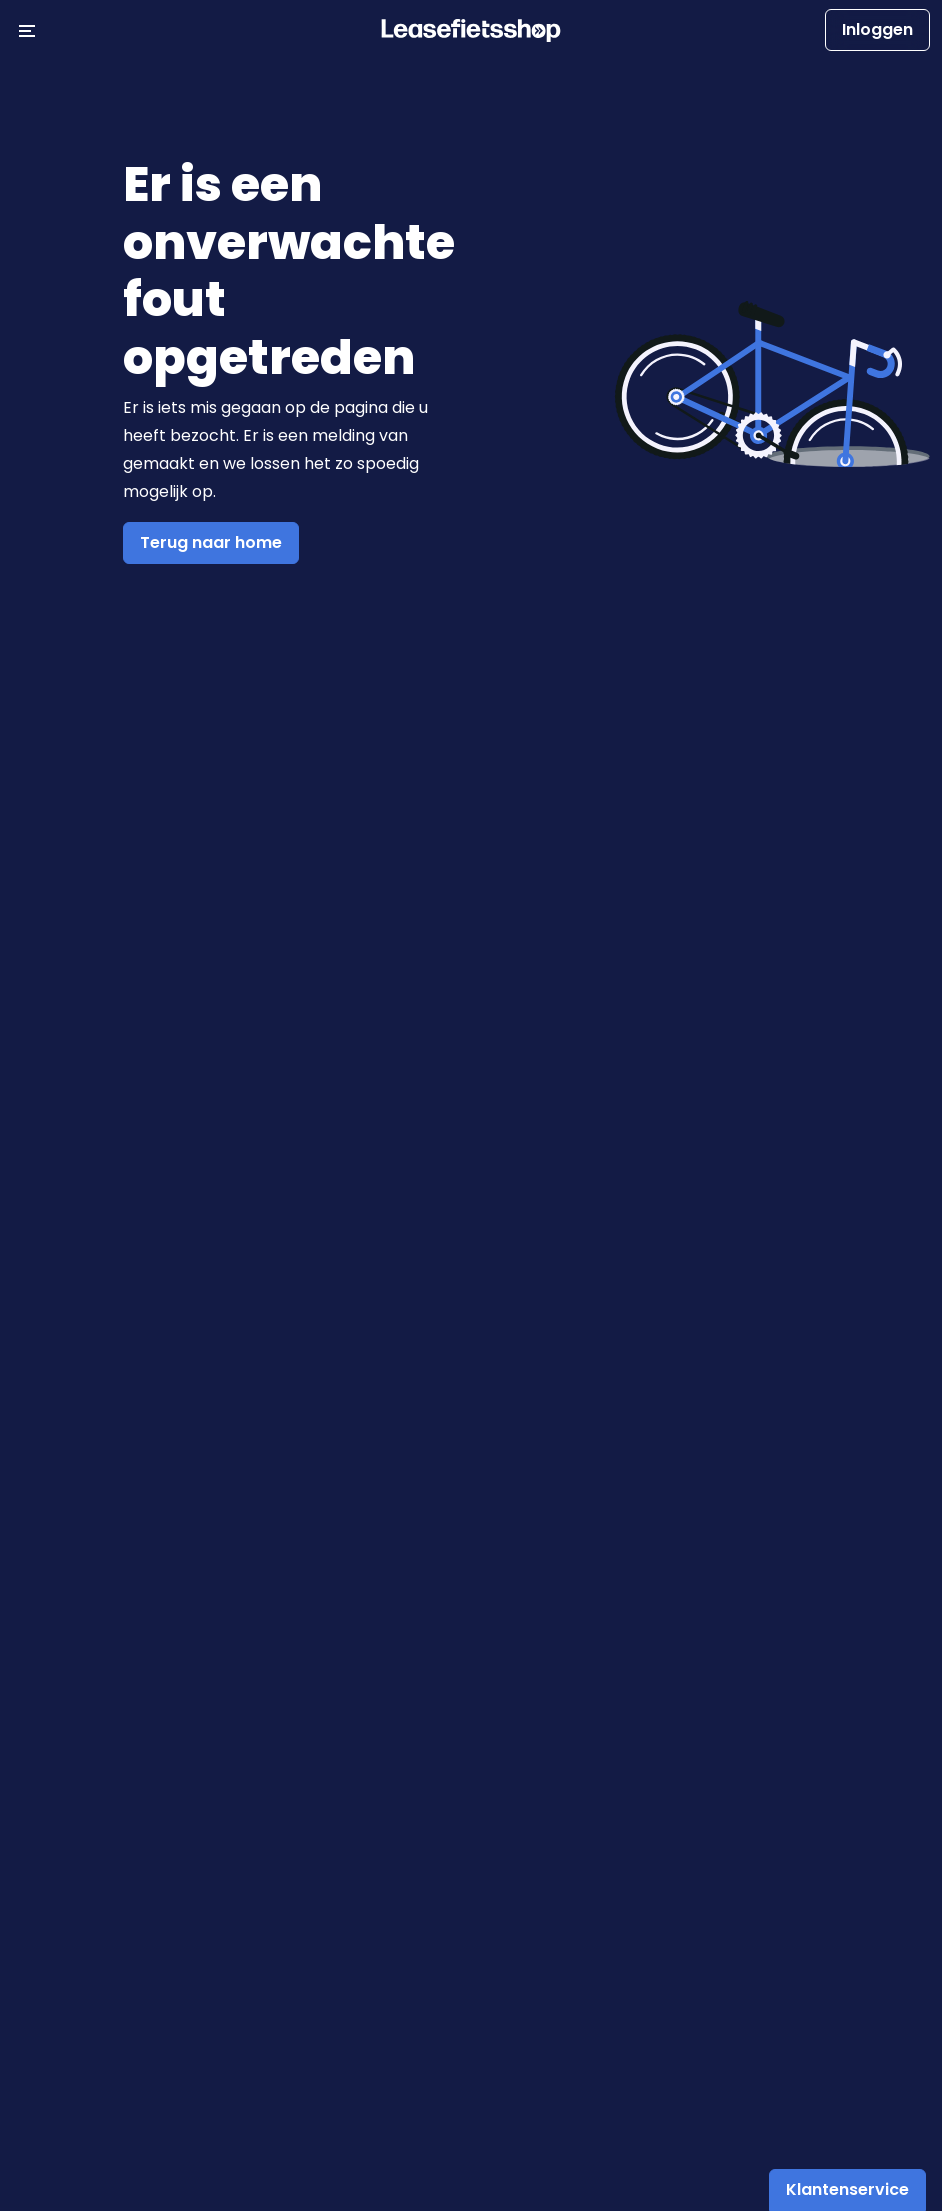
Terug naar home (211, 542)
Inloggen (877, 29)
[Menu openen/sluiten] (27, 30)
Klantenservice (847, 2189)
